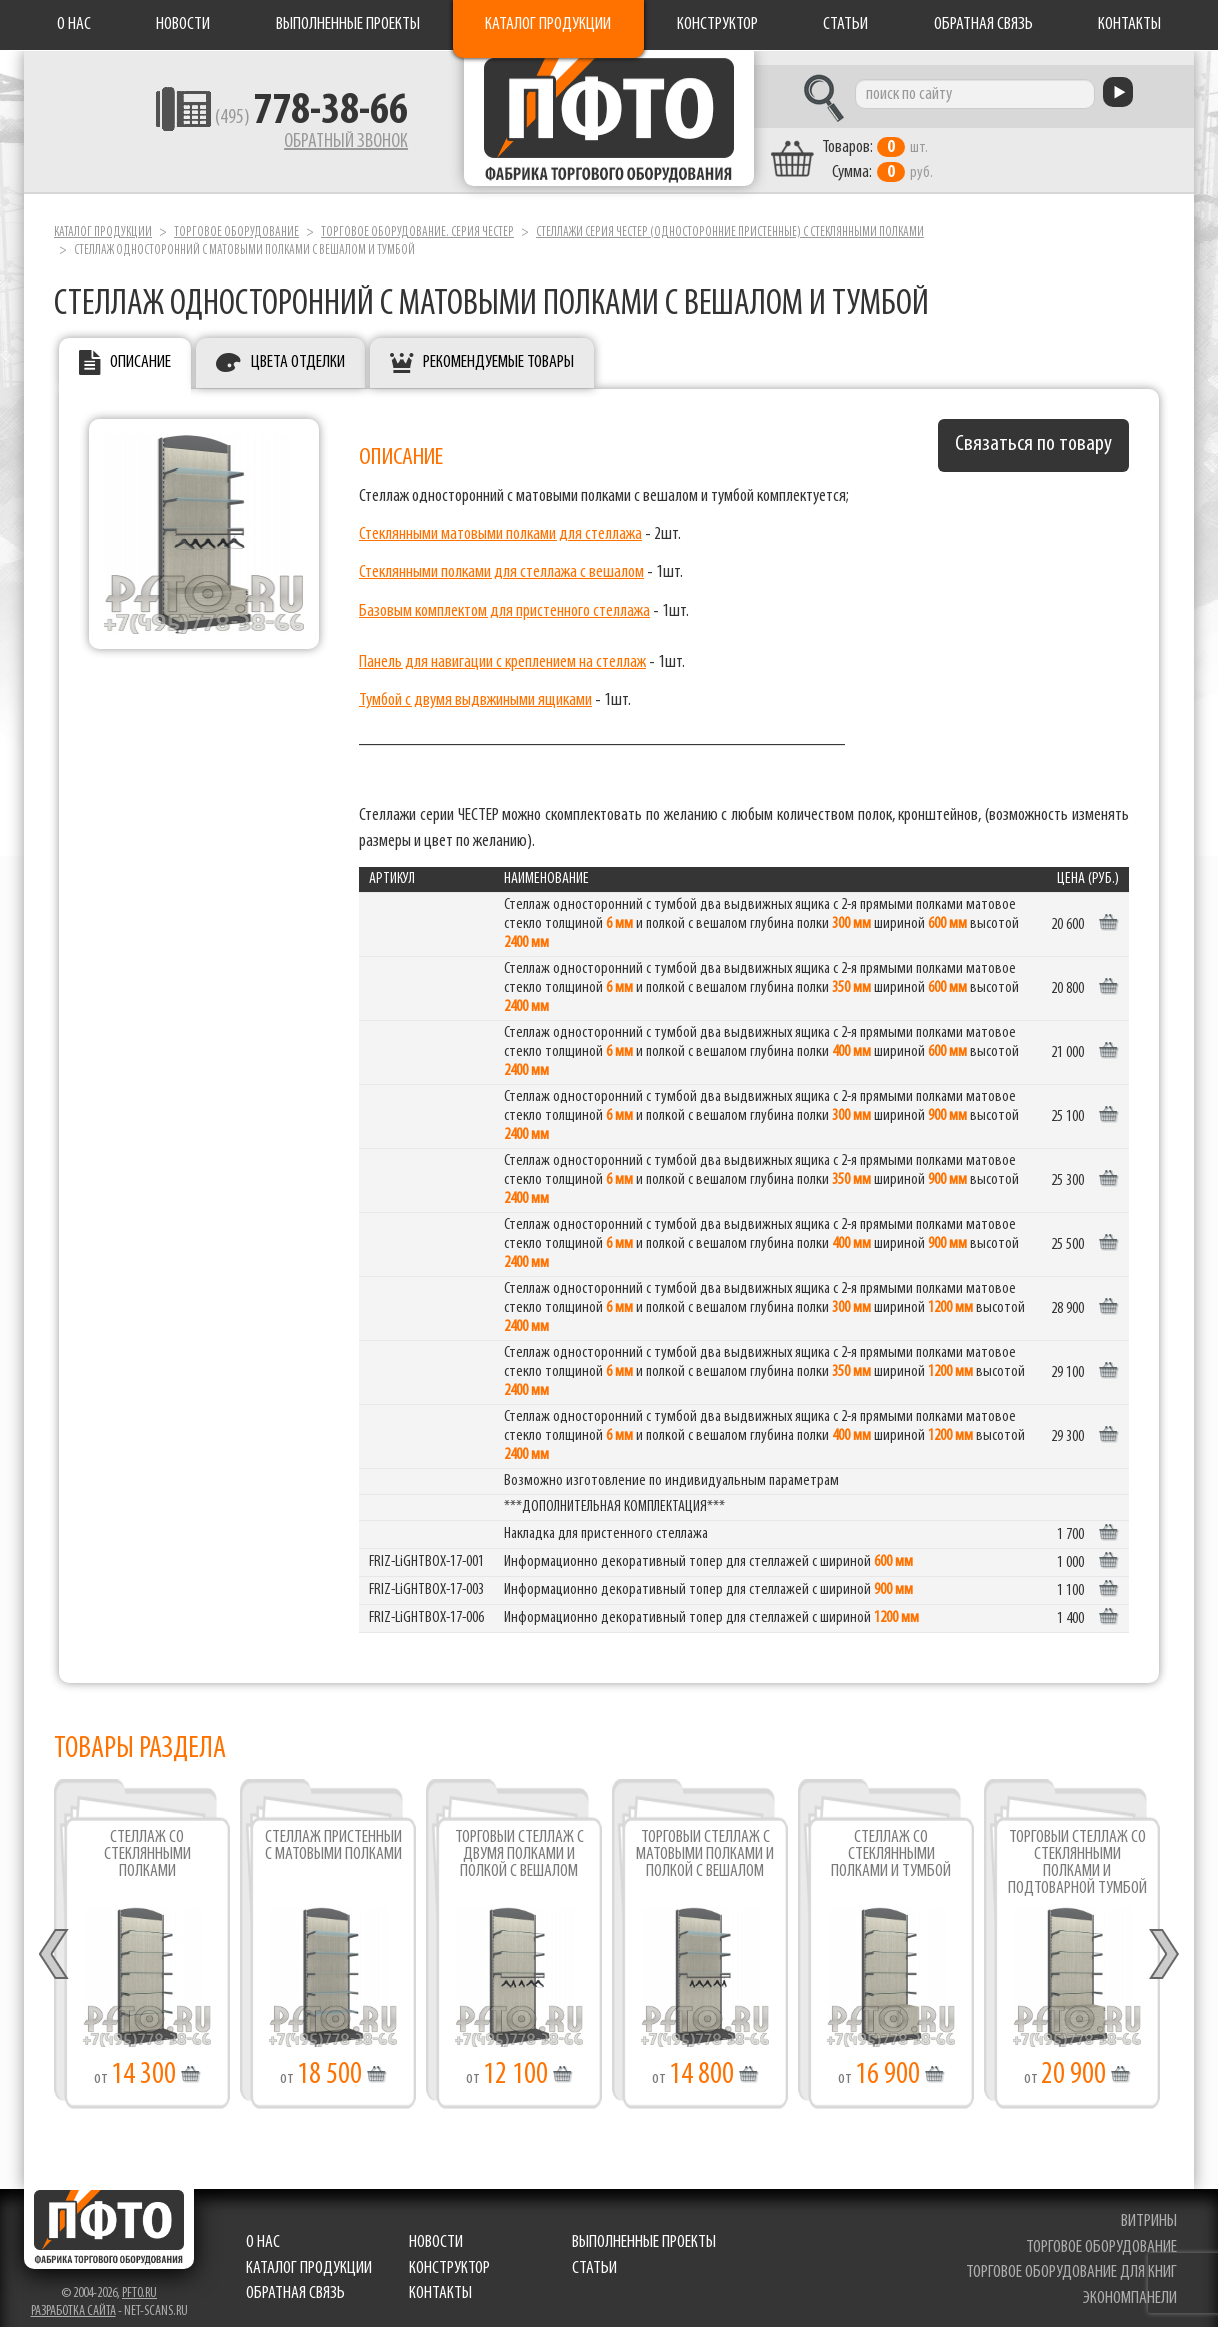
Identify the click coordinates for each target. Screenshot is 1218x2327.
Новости (183, 24)
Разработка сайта (73, 2297)
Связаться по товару (1033, 430)
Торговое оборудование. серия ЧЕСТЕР (417, 218)
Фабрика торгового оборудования (609, 125)
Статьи (845, 24)
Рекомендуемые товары (498, 348)
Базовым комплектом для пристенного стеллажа (504, 597)
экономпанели (1132, 2284)
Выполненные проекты (348, 24)
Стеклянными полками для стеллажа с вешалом (501, 559)
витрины (1151, 2207)
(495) (260, 121)
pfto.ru (139, 2279)
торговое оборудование (1103, 2233)
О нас (74, 24)
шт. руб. (924, 147)
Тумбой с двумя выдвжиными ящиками (475, 686)
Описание (140, 348)
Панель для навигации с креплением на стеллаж (502, 648)
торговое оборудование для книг (1073, 2259)
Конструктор (717, 24)
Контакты (1129, 24)
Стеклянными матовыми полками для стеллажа (500, 520)
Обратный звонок (295, 145)
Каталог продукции (548, 24)
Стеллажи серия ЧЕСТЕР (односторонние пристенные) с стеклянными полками (730, 218)
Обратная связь (983, 24)
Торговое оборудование (236, 218)
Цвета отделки (298, 348)
